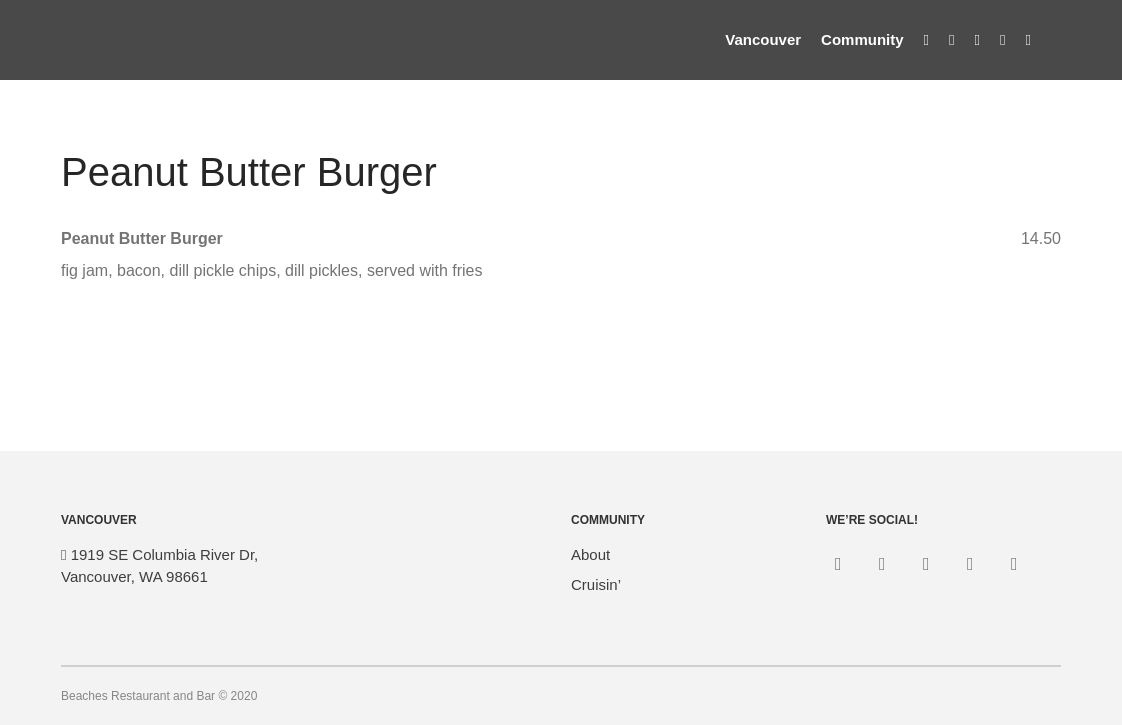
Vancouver (763, 39)
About (590, 554)
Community (862, 39)
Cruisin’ (596, 584)
